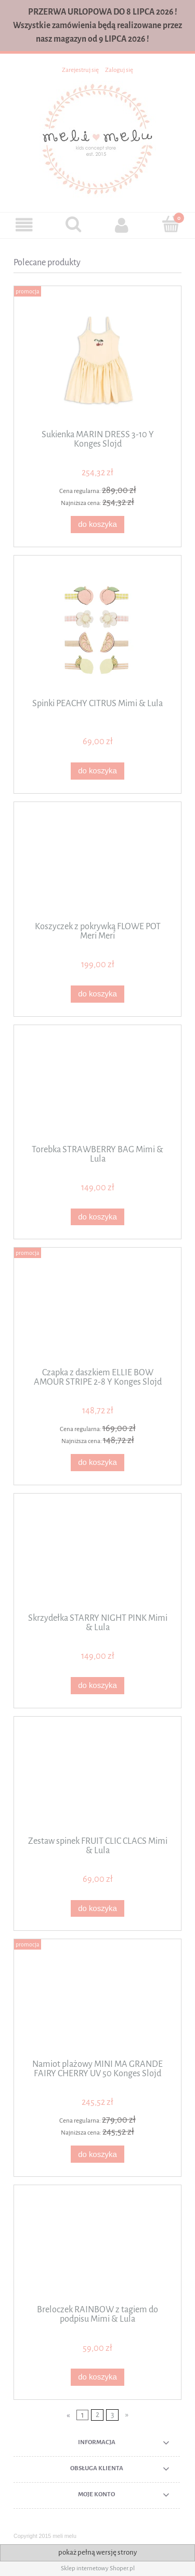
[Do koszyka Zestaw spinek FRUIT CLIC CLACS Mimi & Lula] (97, 1908)
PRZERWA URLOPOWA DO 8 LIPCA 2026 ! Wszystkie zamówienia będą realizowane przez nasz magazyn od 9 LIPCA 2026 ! (97, 25)
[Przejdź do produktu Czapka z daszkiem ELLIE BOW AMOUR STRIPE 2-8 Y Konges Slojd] (97, 1311)
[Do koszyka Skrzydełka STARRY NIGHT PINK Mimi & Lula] (97, 1685)
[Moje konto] (122, 225)
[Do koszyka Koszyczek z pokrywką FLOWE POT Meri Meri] (97, 994)
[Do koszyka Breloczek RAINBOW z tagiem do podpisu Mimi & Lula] (97, 2377)
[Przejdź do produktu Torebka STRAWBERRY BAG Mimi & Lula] (97, 1088)
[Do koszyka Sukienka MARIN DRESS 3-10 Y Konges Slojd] (97, 524)
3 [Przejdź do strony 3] (112, 2415)
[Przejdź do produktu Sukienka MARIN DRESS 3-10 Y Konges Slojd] (97, 361)
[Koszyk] (170, 224)
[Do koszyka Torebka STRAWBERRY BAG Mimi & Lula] (97, 1217)
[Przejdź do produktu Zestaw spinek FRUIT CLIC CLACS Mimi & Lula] (97, 1780)
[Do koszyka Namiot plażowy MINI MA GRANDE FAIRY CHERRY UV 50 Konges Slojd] (97, 2154)
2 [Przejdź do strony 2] (97, 2415)
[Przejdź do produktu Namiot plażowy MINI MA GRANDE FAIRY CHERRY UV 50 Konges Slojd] (97, 2003)
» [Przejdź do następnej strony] (126, 2415)
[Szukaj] (73, 224)
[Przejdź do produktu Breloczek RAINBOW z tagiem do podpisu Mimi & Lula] (97, 2249)
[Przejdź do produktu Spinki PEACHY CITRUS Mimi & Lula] (97, 631)
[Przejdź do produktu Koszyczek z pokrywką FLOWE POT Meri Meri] (97, 865)
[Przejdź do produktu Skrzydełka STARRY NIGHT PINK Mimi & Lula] (97, 1557)
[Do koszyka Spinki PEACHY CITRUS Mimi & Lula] (97, 771)
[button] (24, 225)
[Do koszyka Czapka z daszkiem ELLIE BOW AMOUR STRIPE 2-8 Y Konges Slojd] (97, 1462)
